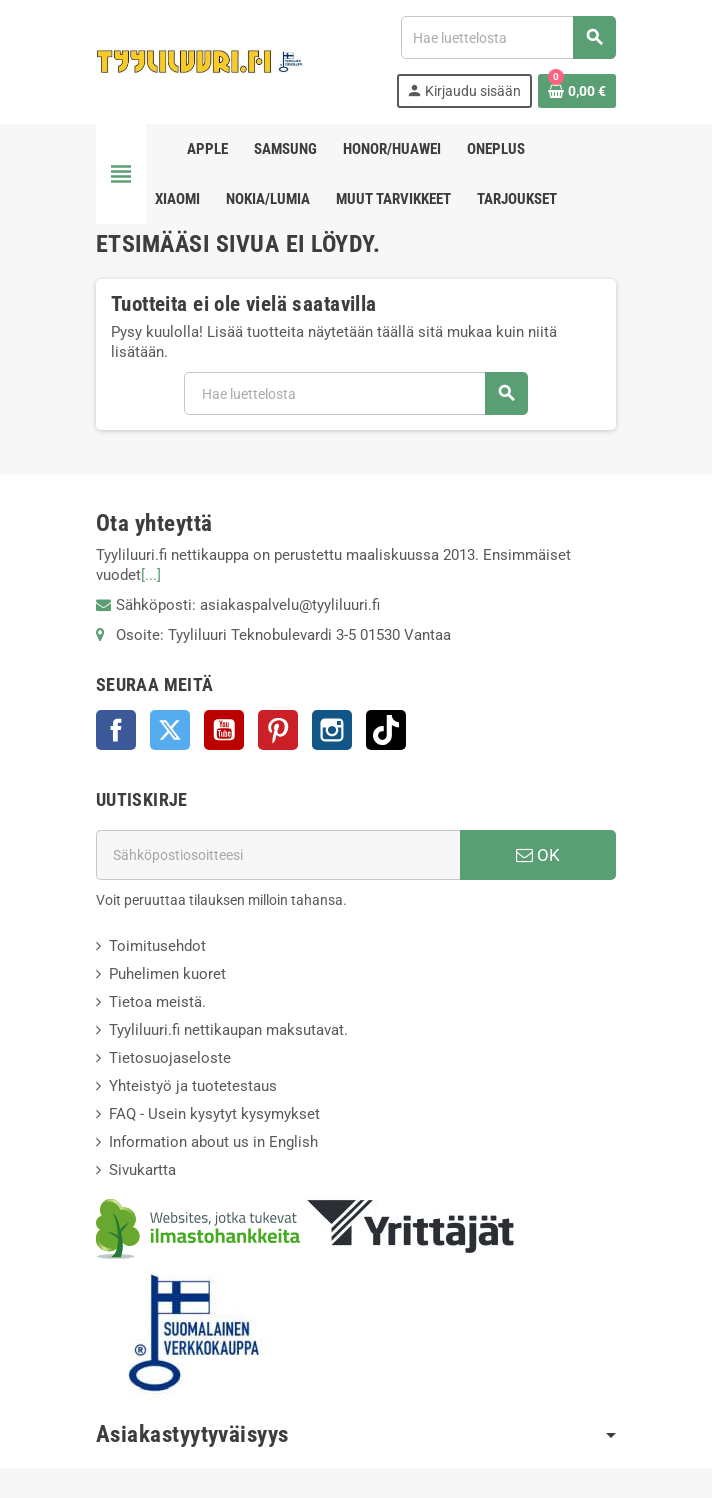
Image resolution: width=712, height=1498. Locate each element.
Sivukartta (142, 1170)
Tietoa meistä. (157, 1002)
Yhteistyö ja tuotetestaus (193, 1086)
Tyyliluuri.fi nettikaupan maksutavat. (228, 1030)
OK (538, 855)
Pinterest (278, 730)
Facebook (116, 730)
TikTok (386, 730)
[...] (151, 575)
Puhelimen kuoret (167, 974)
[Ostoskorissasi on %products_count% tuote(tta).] (577, 91)
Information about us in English (213, 1142)
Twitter (170, 730)
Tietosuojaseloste (170, 1058)
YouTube (224, 730)
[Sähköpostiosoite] (278, 855)
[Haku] (508, 37)
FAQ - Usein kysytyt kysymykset (214, 1114)
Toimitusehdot (157, 946)
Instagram (332, 730)
